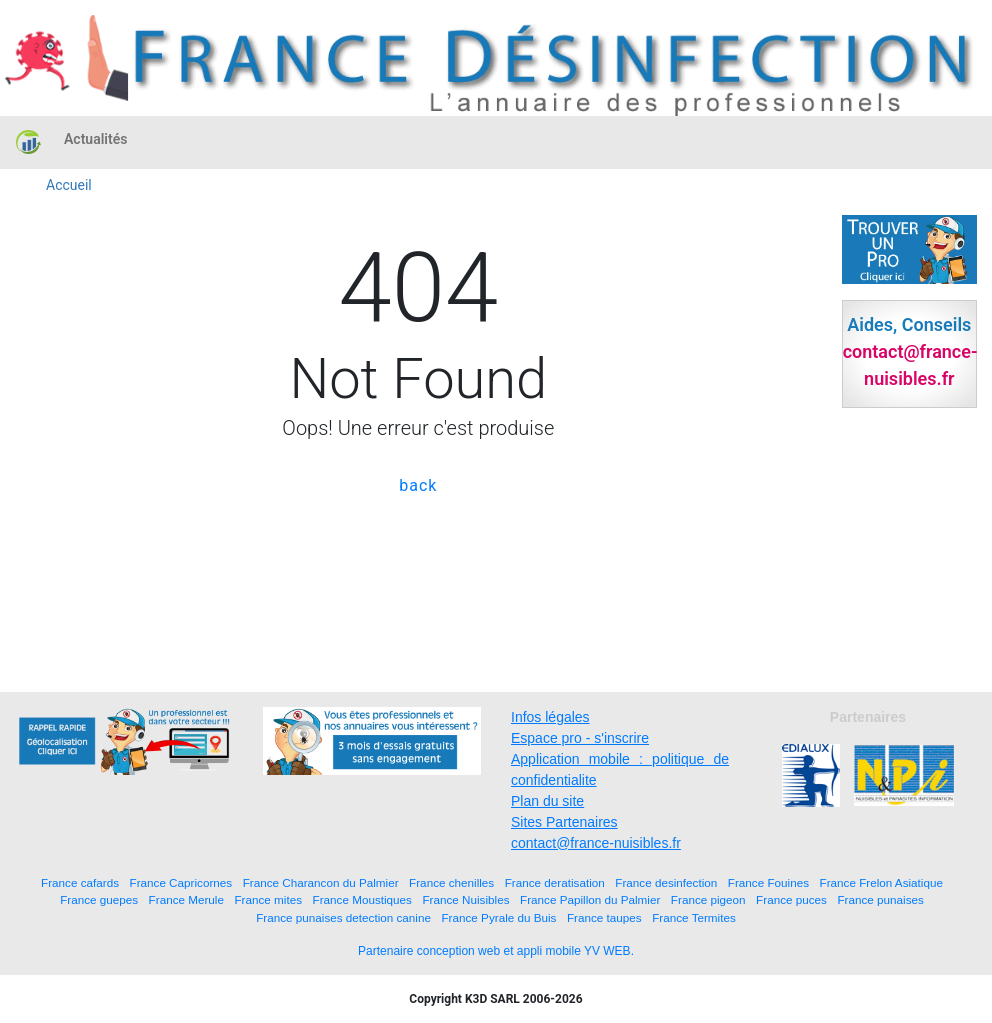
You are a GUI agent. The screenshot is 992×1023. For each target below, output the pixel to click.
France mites (268, 899)
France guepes (99, 899)
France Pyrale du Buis (498, 917)
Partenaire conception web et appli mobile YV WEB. (496, 951)
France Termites (694, 917)
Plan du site (547, 801)
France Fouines (768, 882)
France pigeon (708, 899)
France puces (791, 899)
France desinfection (666, 882)
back (418, 485)
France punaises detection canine (343, 917)
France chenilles (451, 882)
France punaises (880, 899)
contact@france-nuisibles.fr (596, 843)
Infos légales (550, 717)
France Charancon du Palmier (321, 882)
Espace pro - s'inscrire (580, 738)
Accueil (69, 185)
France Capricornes (181, 882)
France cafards (80, 882)
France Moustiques (362, 899)
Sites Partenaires (564, 822)
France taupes (604, 917)
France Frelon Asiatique (881, 882)
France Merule (186, 899)
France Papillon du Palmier (590, 899)
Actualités (95, 139)
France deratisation (555, 882)
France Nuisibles (465, 899)
